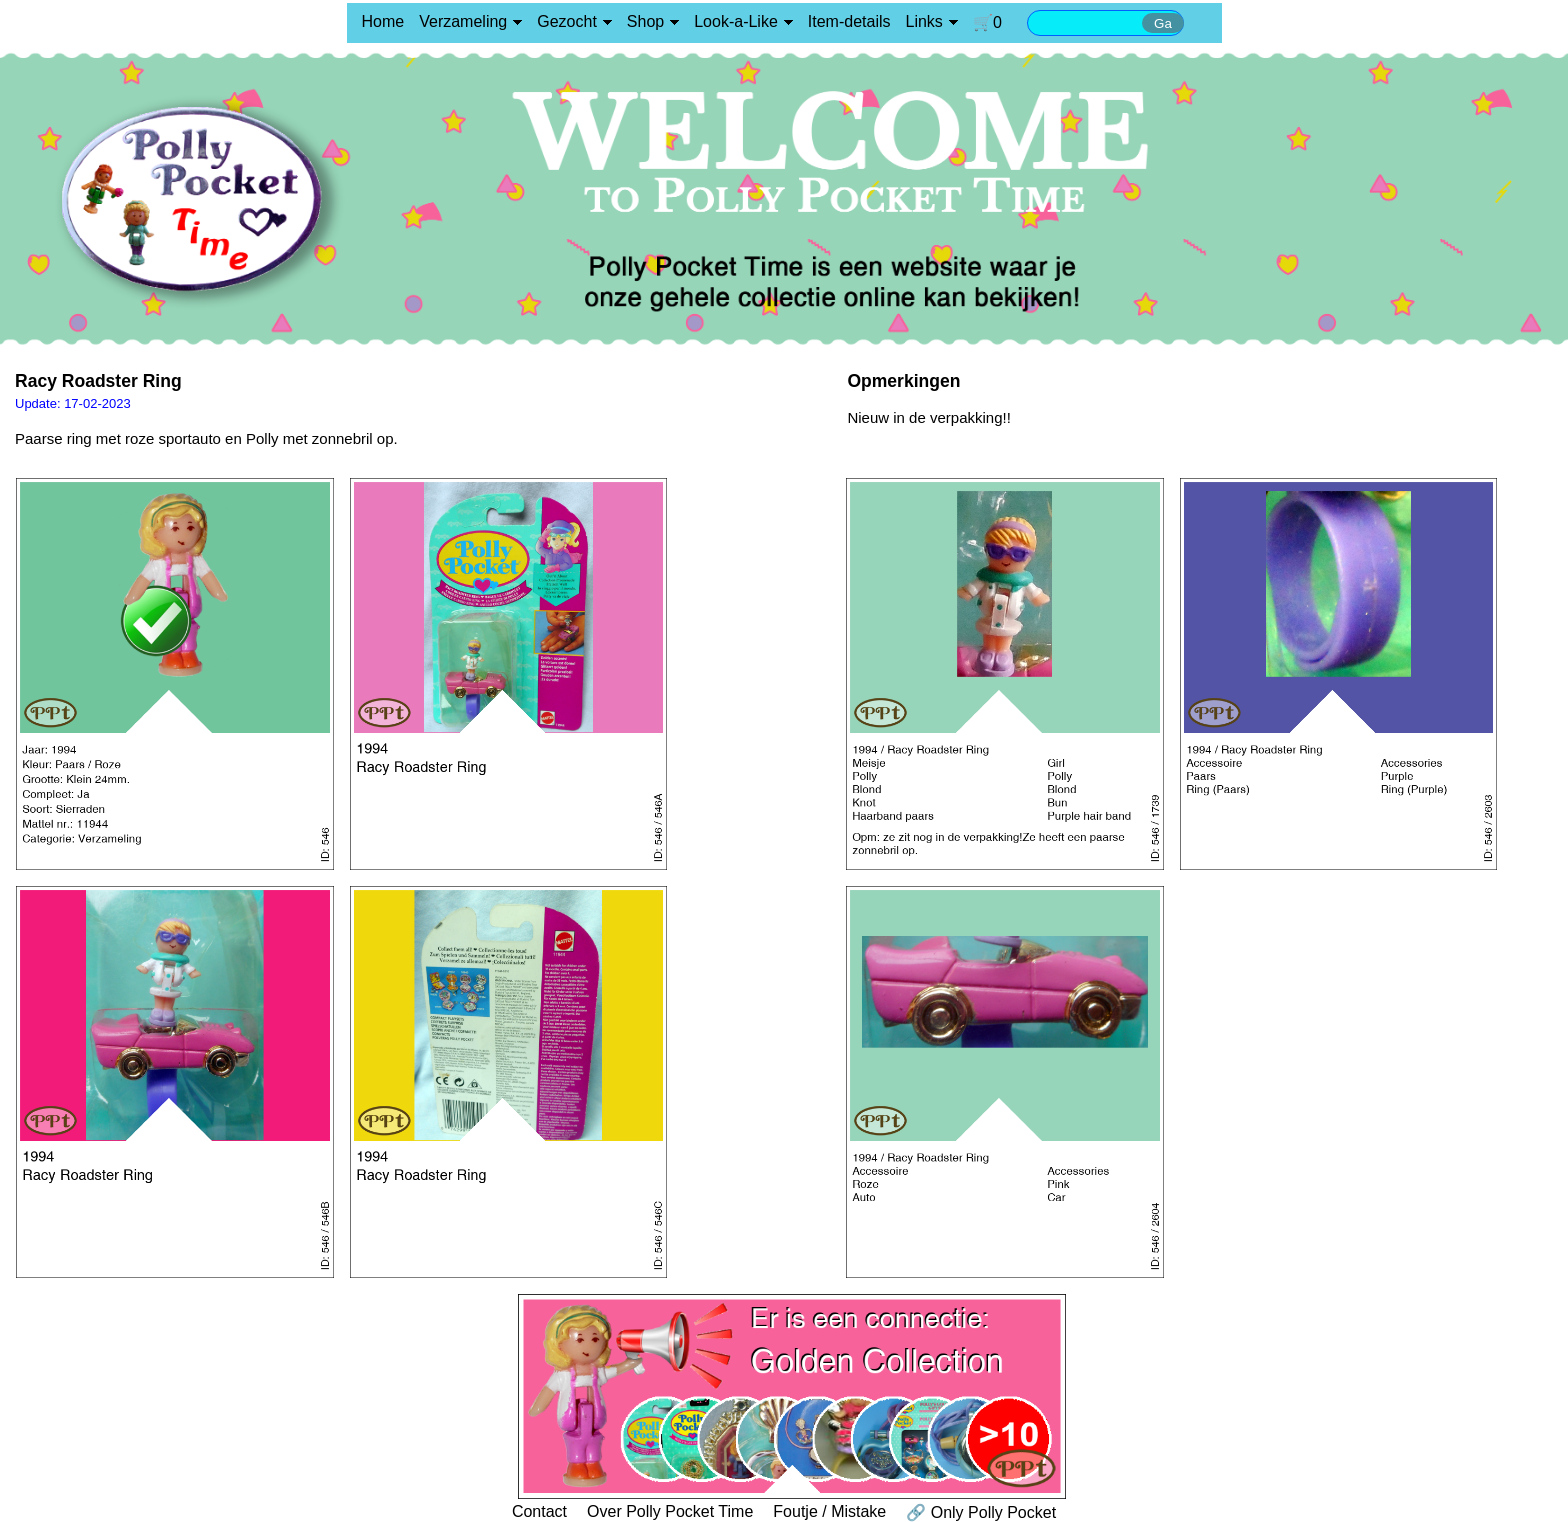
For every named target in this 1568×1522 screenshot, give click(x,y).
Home (383, 21)
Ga (1163, 23)
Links (924, 21)
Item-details (849, 21)
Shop (645, 21)
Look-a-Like (736, 21)
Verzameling (463, 21)
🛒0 (987, 22)
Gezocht (567, 21)
